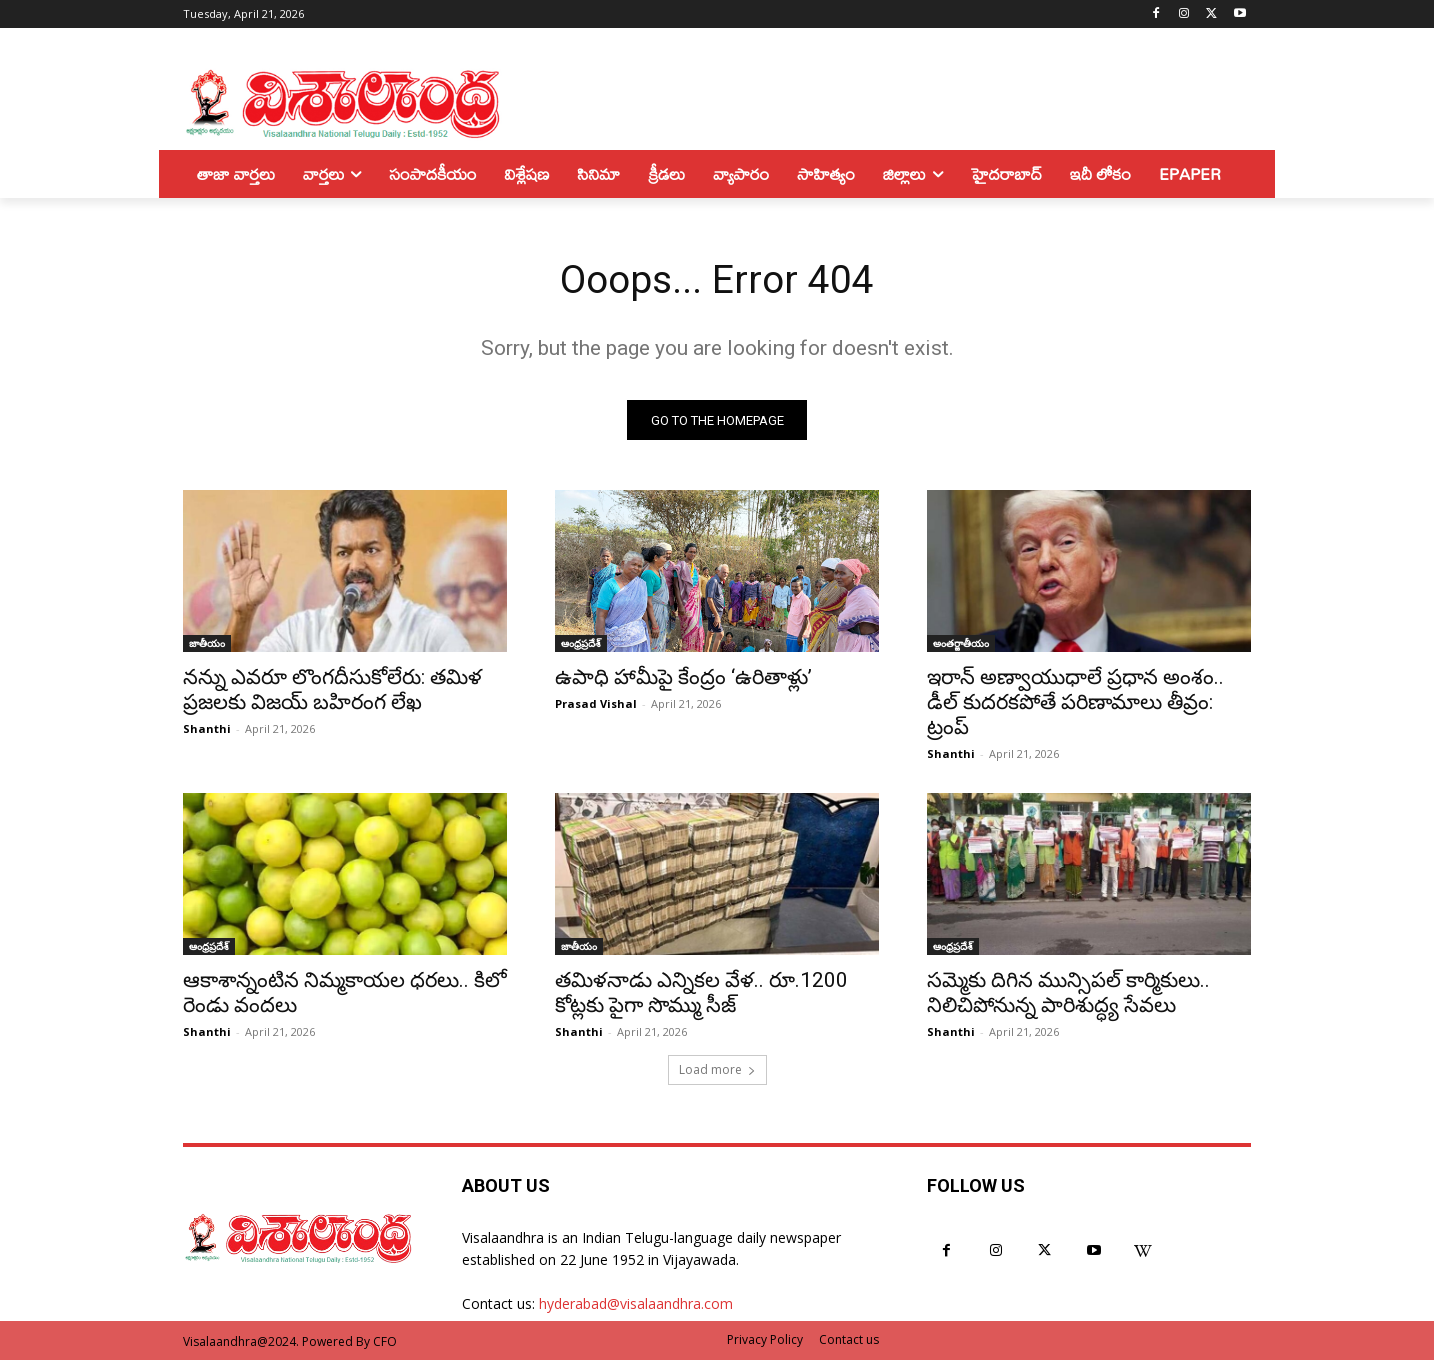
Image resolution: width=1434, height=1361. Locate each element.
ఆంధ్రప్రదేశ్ (581, 645)
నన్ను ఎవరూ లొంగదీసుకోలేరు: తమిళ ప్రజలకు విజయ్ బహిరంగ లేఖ (332, 691)
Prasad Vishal (596, 705)
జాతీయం (207, 645)
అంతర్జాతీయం (961, 645)
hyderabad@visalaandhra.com (636, 1305)
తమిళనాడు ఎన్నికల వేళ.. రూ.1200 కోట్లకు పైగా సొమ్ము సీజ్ (701, 994)
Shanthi (207, 730)
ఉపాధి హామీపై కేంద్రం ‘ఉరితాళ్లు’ (683, 679)
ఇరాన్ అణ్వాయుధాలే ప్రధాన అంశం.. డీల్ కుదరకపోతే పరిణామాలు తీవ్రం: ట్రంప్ (1075, 704)
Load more (717, 1071)
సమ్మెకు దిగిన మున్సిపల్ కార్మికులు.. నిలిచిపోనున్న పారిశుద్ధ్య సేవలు (1068, 994)
